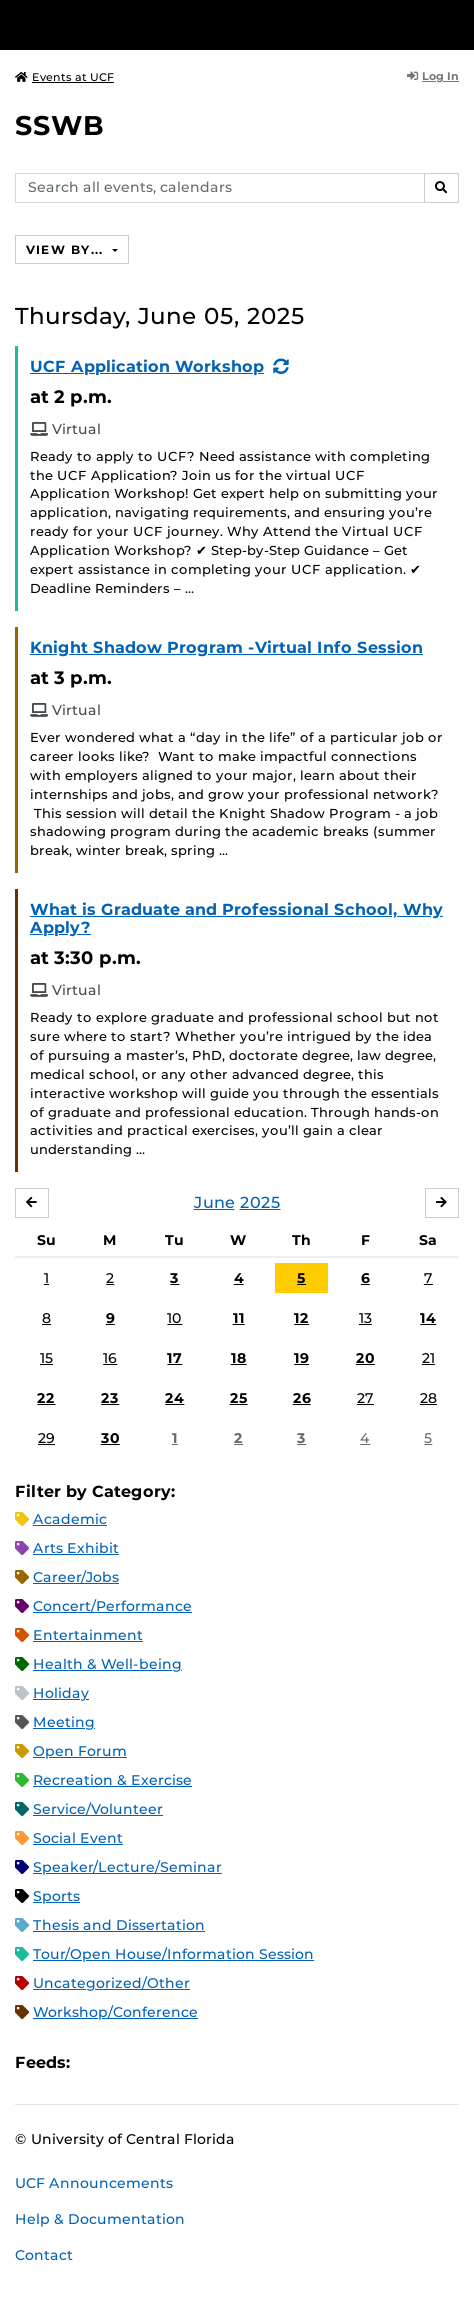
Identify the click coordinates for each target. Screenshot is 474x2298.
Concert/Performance (112, 1606)
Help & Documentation (100, 2219)
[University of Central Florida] (152, 24)
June (214, 1202)
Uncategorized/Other (111, 1983)
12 (301, 1318)
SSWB (59, 125)
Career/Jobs (76, 1577)
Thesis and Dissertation (119, 1925)
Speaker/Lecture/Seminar (127, 1867)
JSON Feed (232, 2063)
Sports (56, 1896)
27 (365, 1398)
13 (365, 1318)
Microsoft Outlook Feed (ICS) (130, 2063)
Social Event (78, 1838)
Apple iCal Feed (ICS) (96, 2063)
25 (239, 1398)
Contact (44, 2255)
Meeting (64, 1722)
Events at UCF (64, 77)
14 (428, 1318)
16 (110, 1358)
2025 (260, 1202)
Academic (70, 1519)
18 (239, 1358)
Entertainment (88, 1635)
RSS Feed (164, 2063)
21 (428, 1358)
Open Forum (80, 1751)
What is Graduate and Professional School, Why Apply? (236, 918)
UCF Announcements (94, 2183)
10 (174, 1318)
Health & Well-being (107, 1664)
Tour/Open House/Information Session (173, 1954)
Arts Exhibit (76, 1548)
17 (174, 1358)
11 (239, 1318)
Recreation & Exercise (112, 1780)
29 (46, 1438)
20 (365, 1358)
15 (46, 1358)
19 (301, 1358)
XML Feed (198, 2063)
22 (46, 1398)
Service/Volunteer (98, 1809)
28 (428, 1398)
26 (302, 1398)
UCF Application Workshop (147, 366)
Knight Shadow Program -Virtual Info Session (226, 647)
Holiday (61, 1693)
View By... (67, 249)
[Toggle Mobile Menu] (454, 23)
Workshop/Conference (115, 2012)
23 (110, 1398)
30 (110, 1438)
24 (174, 1398)
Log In (433, 76)
